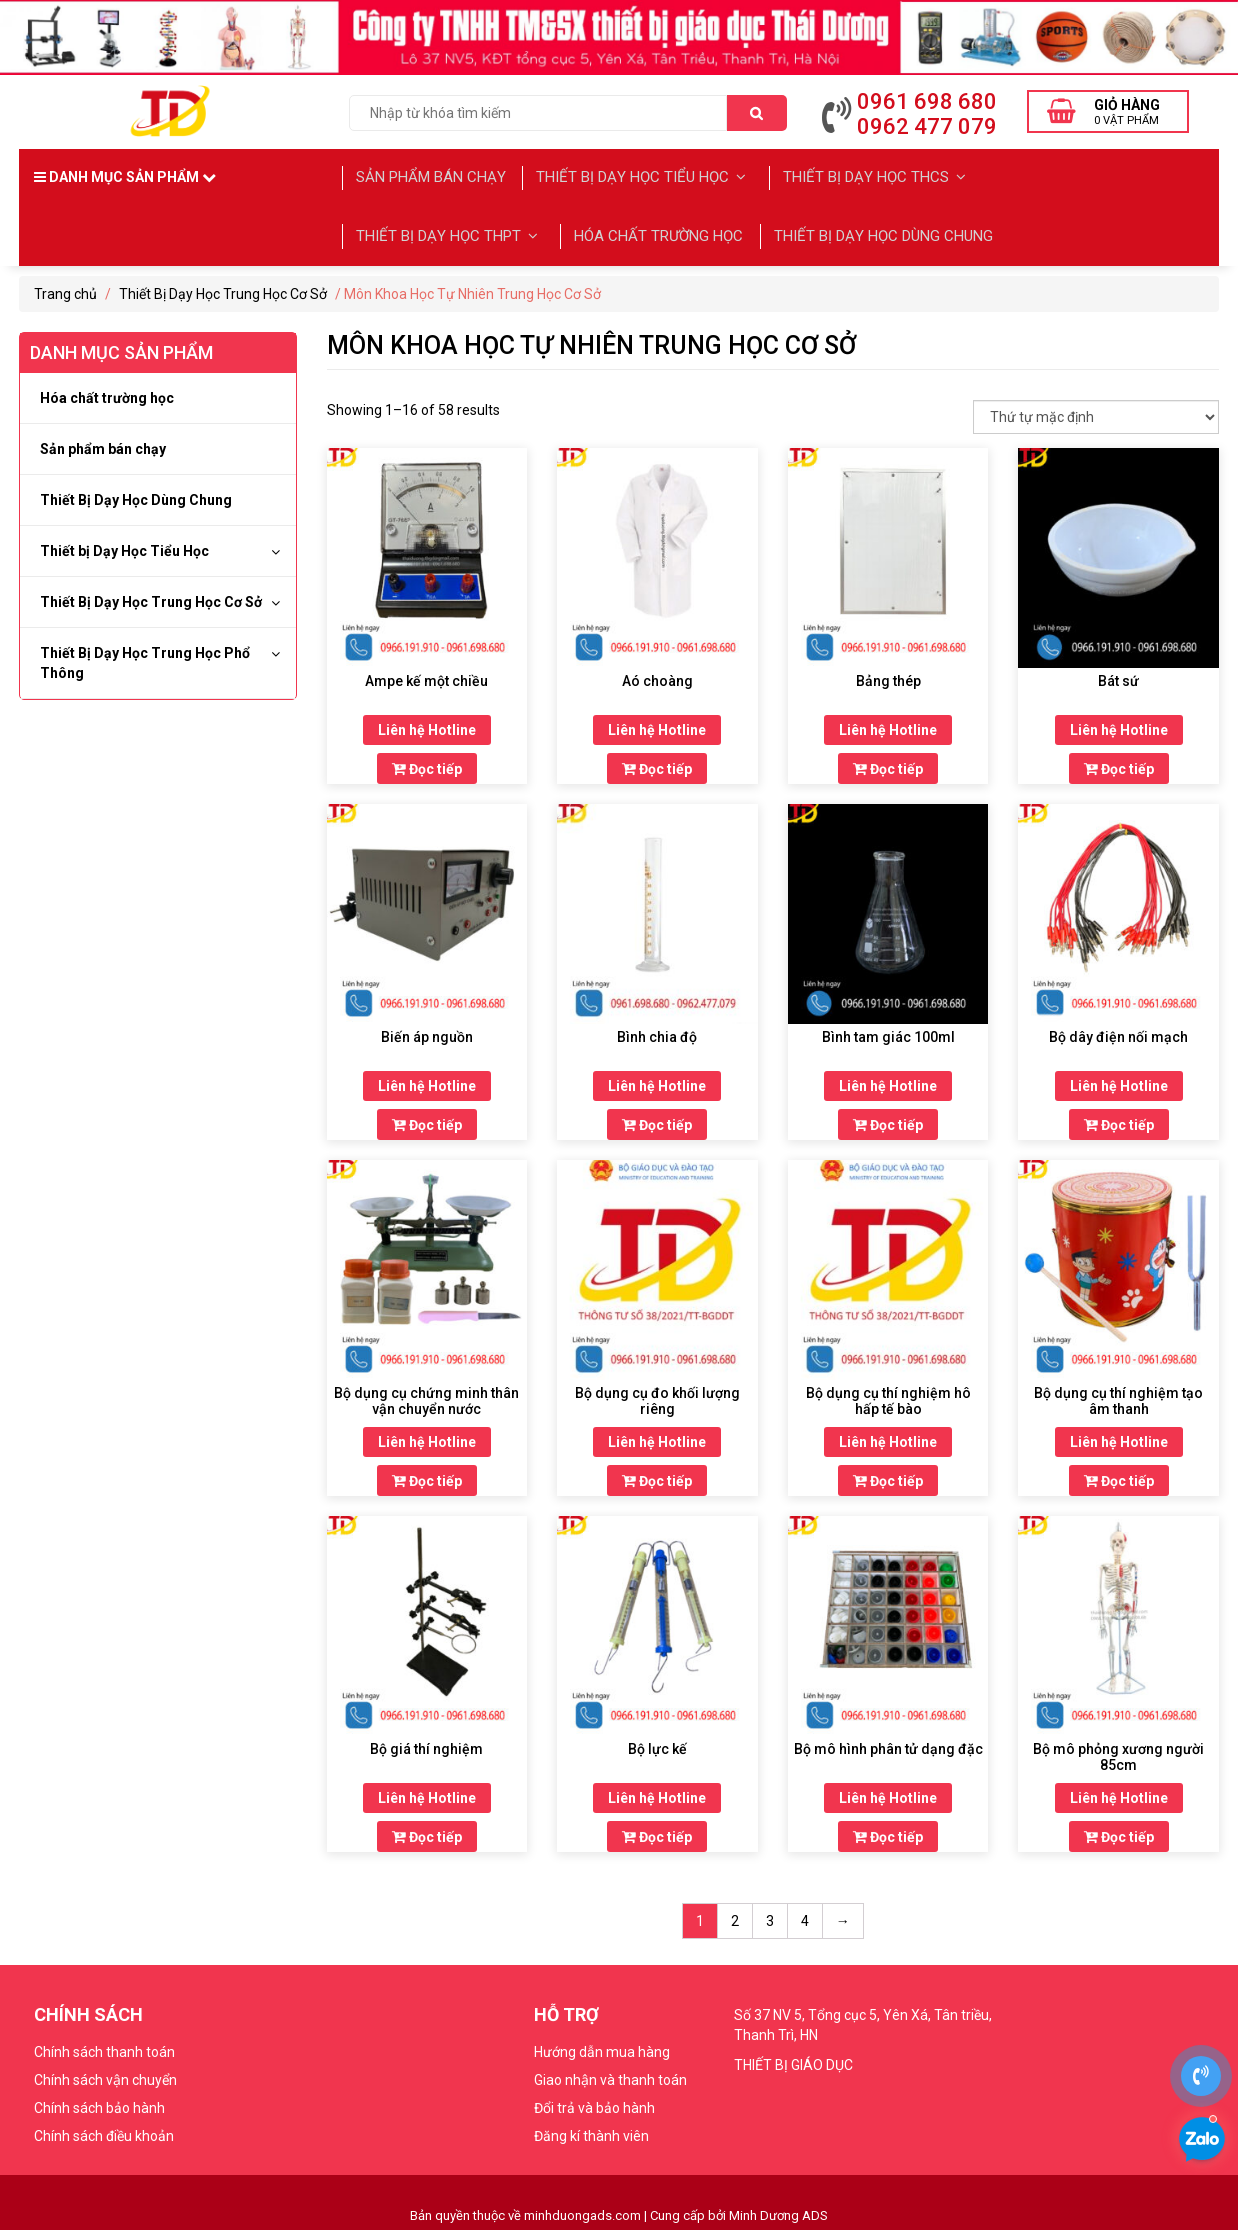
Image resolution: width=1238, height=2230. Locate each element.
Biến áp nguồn (427, 1031)
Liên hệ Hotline (427, 724)
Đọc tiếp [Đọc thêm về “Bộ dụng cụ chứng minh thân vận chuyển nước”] (427, 1475)
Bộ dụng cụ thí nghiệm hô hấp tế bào (888, 1395)
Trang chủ (65, 288)
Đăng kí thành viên (591, 2130)
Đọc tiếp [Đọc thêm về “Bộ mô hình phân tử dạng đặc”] (888, 1831)
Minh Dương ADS (778, 2209)
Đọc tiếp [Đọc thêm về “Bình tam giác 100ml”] (888, 1119)
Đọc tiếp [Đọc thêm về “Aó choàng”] (657, 763)
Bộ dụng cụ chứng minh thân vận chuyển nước (426, 1395)
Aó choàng (657, 675)
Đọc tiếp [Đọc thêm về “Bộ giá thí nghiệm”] (427, 1831)
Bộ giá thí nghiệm (426, 1743)
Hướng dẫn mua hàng (602, 2046)
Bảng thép (888, 675)
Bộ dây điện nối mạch (1118, 1031)
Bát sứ (1118, 675)
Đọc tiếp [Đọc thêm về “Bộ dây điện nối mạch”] (1119, 1119)
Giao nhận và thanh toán (610, 2074)
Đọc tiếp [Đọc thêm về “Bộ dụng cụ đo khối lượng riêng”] (657, 1475)
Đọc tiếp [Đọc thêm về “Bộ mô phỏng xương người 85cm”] (1119, 1831)
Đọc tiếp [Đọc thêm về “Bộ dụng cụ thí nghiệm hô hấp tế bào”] (888, 1475)
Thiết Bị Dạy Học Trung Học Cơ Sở (223, 288)
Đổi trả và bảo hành (594, 2102)
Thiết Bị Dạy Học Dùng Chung (881, 231)
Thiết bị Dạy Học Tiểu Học (644, 176)
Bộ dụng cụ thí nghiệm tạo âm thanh (1118, 1395)
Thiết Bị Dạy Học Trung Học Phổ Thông (145, 656)
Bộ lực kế (657, 1743)
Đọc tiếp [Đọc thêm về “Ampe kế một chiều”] (427, 763)
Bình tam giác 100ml (888, 1031)
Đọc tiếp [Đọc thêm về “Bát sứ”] (1119, 763)
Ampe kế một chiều (426, 675)
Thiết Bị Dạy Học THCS (872, 176)
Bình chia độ (657, 1031)
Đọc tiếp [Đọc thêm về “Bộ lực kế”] (657, 1831)
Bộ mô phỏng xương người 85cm (1118, 1751)
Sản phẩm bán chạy (432, 176)
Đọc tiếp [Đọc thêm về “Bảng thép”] (888, 763)
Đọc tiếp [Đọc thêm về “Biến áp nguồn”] (427, 1119)
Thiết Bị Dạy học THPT (448, 231)
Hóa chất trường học (655, 231)
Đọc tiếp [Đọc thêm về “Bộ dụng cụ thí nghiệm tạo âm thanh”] (1119, 1475)
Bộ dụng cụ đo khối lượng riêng (657, 1395)
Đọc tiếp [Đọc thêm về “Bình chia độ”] (657, 1119)
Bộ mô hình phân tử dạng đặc (888, 1743)
